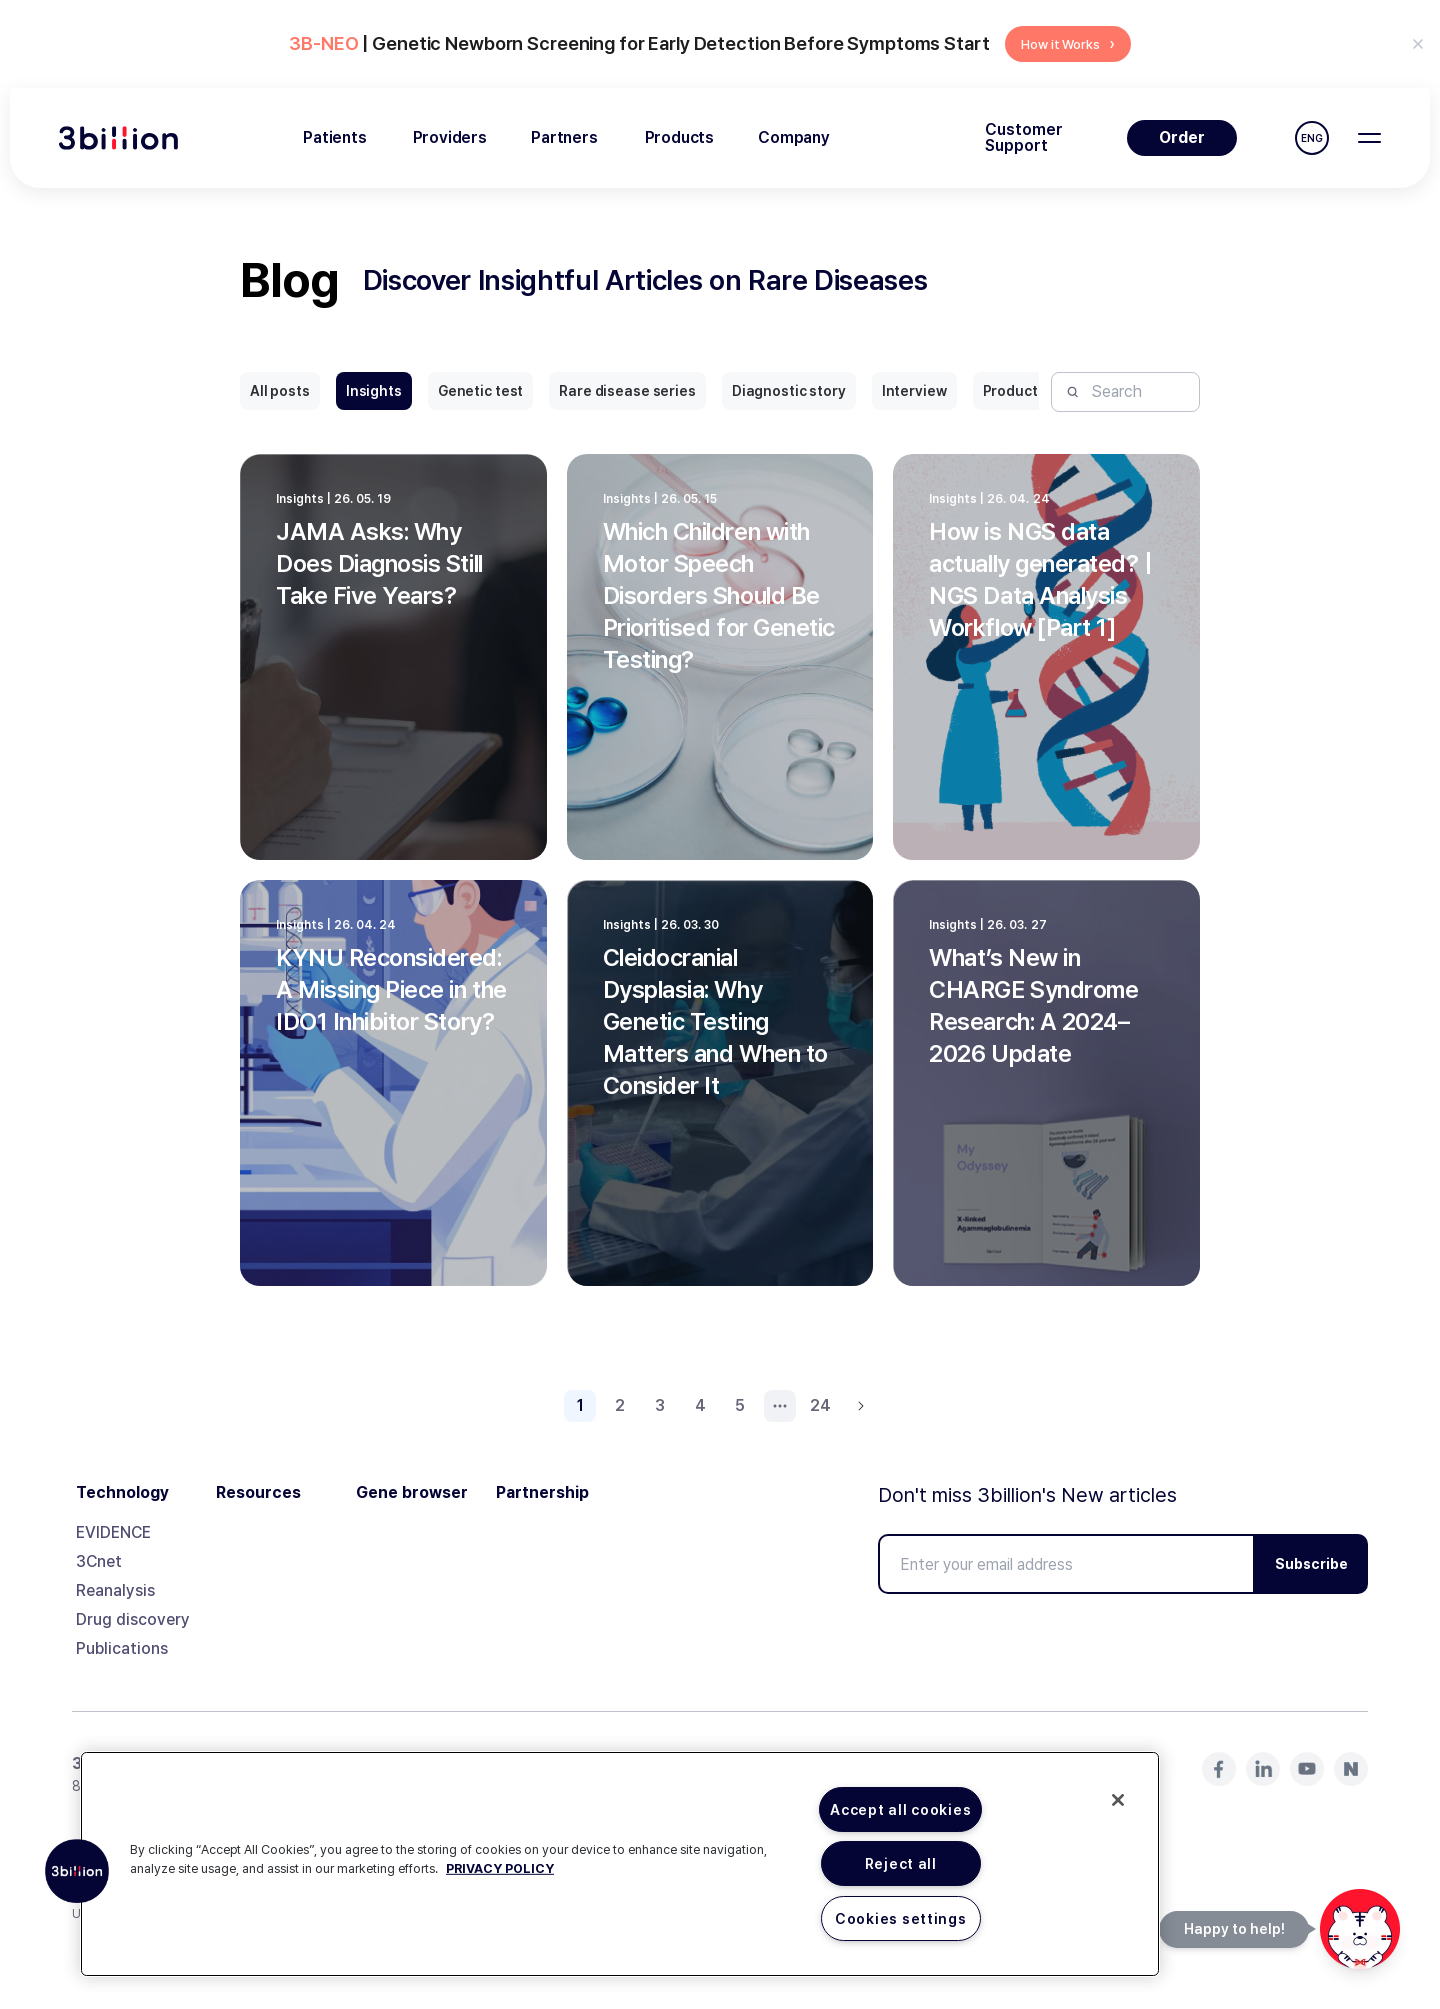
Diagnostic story (789, 391)
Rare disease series (627, 391)
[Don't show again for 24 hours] (1418, 44)
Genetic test (480, 391)
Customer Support (1024, 138)
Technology (122, 1493)
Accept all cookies (900, 1809)
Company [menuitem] (794, 137)
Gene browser (412, 1493)
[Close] (1118, 1800)
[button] (77, 1871)
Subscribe (1311, 1564)
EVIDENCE (113, 1532)
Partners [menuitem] (564, 137)
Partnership (542, 1493)
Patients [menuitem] (335, 137)
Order (1182, 137)
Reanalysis (115, 1590)
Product (1010, 391)
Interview (914, 391)
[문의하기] (1360, 1929)
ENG (1312, 138)
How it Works (1067, 43)
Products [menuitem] (680, 137)
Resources (258, 1493)
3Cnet (99, 1561)
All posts (280, 391)
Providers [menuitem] (450, 137)
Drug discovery (133, 1619)
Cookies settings (901, 1918)
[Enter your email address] (1066, 1564)
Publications (122, 1648)
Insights (374, 391)
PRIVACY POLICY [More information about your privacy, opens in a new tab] (500, 1868)
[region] (620, 1864)
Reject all (901, 1863)
